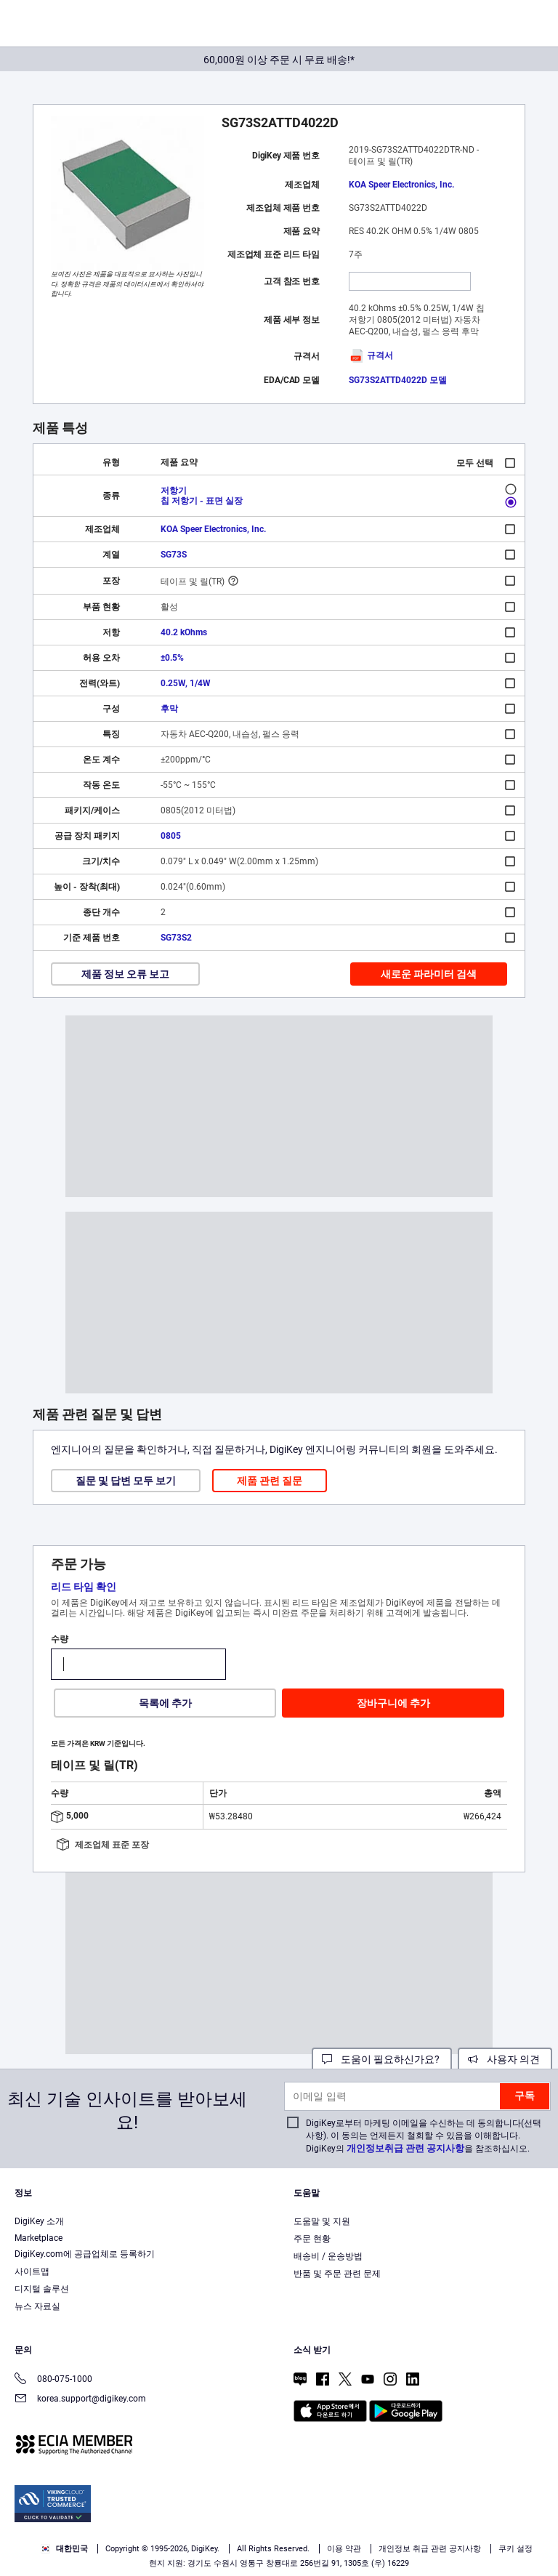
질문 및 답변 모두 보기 (126, 1480)
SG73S (174, 555)
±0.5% (172, 658)
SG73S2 (176, 938)
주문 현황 (312, 2239)
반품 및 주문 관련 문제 (337, 2274)
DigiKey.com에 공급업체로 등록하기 (85, 2254)
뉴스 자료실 (37, 2306)
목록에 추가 (165, 1703)
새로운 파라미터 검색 (429, 974)
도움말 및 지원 (322, 2221)
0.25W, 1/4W (186, 683)
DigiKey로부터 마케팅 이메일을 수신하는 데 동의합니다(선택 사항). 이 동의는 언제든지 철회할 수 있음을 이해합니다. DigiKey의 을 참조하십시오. (423, 2136)
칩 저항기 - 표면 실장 (202, 501)
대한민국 (64, 2548)
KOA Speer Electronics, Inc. (401, 185)
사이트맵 (32, 2271)
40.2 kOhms (184, 632)
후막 (169, 709)
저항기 (174, 491)
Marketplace (38, 2238)
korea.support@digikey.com (80, 2400)
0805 (171, 836)
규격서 (371, 355)
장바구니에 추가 (393, 1703)
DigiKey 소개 (39, 2221)
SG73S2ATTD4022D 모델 (398, 380)
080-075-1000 (53, 2380)
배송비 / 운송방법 (328, 2256)
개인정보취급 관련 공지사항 (405, 2148)
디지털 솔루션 (42, 2289)
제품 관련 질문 (269, 1480)
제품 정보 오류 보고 (125, 974)
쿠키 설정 (515, 2548)
